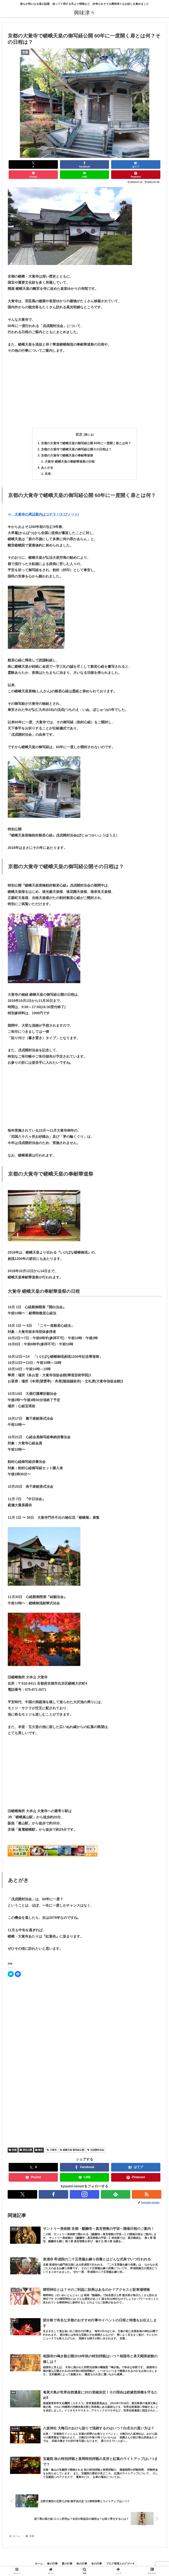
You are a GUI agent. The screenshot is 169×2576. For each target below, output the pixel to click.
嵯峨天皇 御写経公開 (72, 2150)
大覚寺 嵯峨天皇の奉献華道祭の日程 (70, 461)
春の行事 (52, 2564)
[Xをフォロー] (22, 2194)
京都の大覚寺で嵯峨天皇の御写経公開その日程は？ (76, 449)
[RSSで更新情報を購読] (146, 2194)
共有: (48, 474)
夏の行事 (67, 2564)
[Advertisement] (84, 386)
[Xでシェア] (33, 164)
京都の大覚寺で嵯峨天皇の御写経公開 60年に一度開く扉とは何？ (86, 443)
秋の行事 (81, 2564)
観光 (39, 2150)
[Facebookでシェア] (84, 164)
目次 (78, 434)
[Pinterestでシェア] (135, 174)
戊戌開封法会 (95, 2150)
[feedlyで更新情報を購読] (115, 2194)
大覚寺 (52, 2150)
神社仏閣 (26, 2150)
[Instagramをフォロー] (84, 2194)
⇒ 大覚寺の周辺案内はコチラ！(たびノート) (43, 515)
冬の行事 (96, 2564)
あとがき (47, 468)
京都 (12, 2150)
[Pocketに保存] (33, 174)
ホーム (39, 2564)
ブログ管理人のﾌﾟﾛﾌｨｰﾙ (120, 2564)
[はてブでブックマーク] (135, 164)
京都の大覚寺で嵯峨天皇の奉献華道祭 (67, 455)
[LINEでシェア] (84, 174)
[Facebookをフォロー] (53, 2194)
